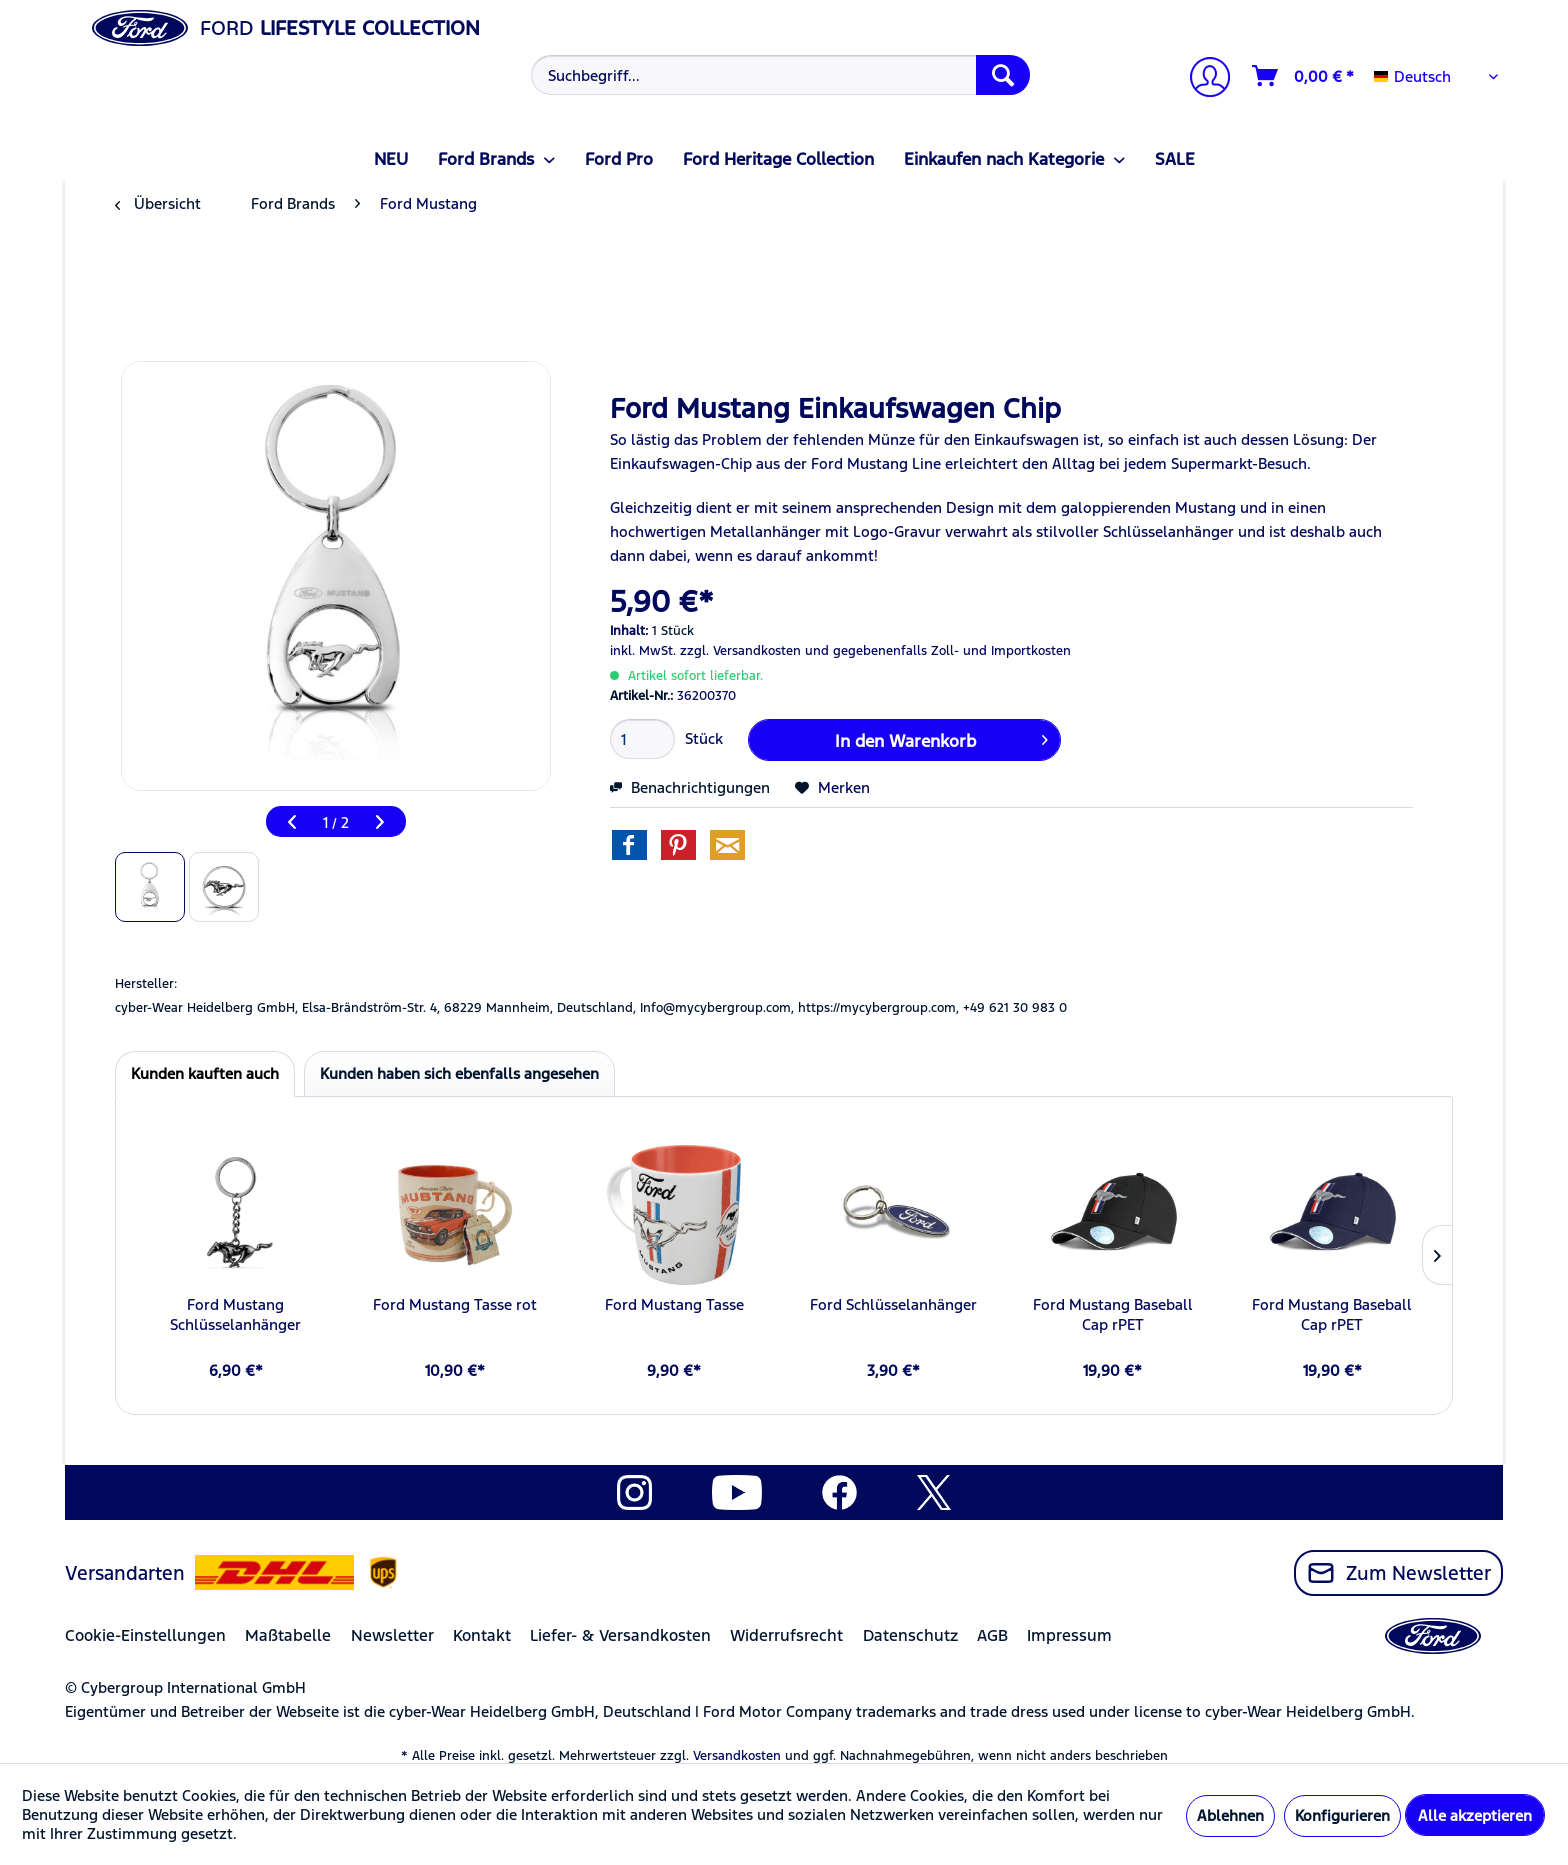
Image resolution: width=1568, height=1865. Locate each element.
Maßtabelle (288, 1635)
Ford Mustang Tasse (674, 1304)
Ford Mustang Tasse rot (455, 1304)
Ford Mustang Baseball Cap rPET (1113, 1314)
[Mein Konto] (1202, 79)
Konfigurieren (1342, 1815)
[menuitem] (778, 75)
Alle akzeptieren (1475, 1815)
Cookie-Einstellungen (145, 1635)
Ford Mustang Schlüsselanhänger (235, 1314)
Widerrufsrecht (786, 1635)
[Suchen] (1003, 75)
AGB (992, 1635)
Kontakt (482, 1635)
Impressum (1069, 1635)
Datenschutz (910, 1635)
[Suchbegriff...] (780, 75)
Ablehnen (1230, 1815)
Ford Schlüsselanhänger (893, 1304)
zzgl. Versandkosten (740, 651)
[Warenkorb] (1304, 76)
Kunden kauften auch (205, 1073)
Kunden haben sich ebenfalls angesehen (459, 1073)
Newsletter (392, 1635)
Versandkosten (737, 1756)
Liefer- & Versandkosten (620, 1635)
